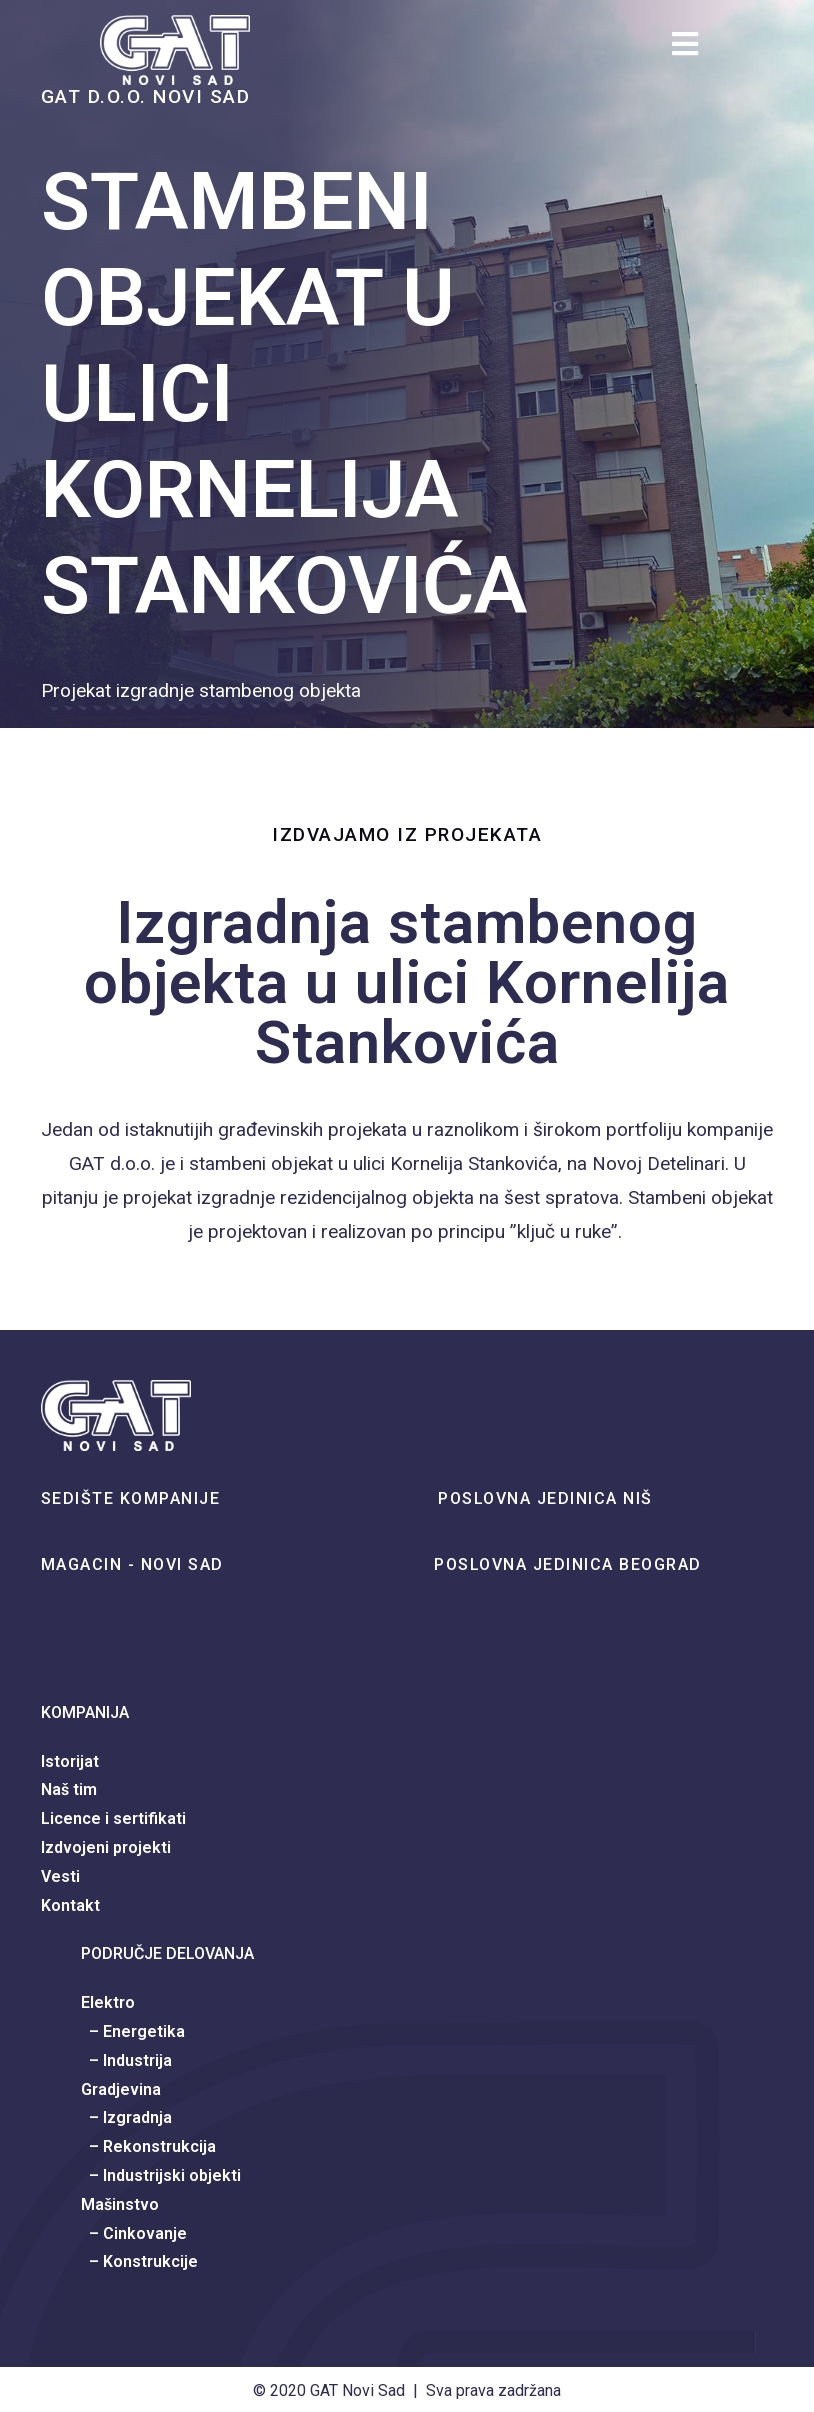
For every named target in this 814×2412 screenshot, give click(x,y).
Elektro (108, 2002)
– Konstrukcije (139, 2261)
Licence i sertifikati (113, 1818)
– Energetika (133, 2031)
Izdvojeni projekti (106, 1847)
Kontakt (70, 1905)
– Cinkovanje (134, 2233)
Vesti (60, 1876)
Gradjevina (121, 2089)
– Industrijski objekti (161, 2175)
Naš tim (69, 1789)
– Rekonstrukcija (148, 2146)
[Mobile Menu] (693, 49)
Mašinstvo (120, 2204)
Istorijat (70, 1761)
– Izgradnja (126, 2117)
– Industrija (126, 2060)
